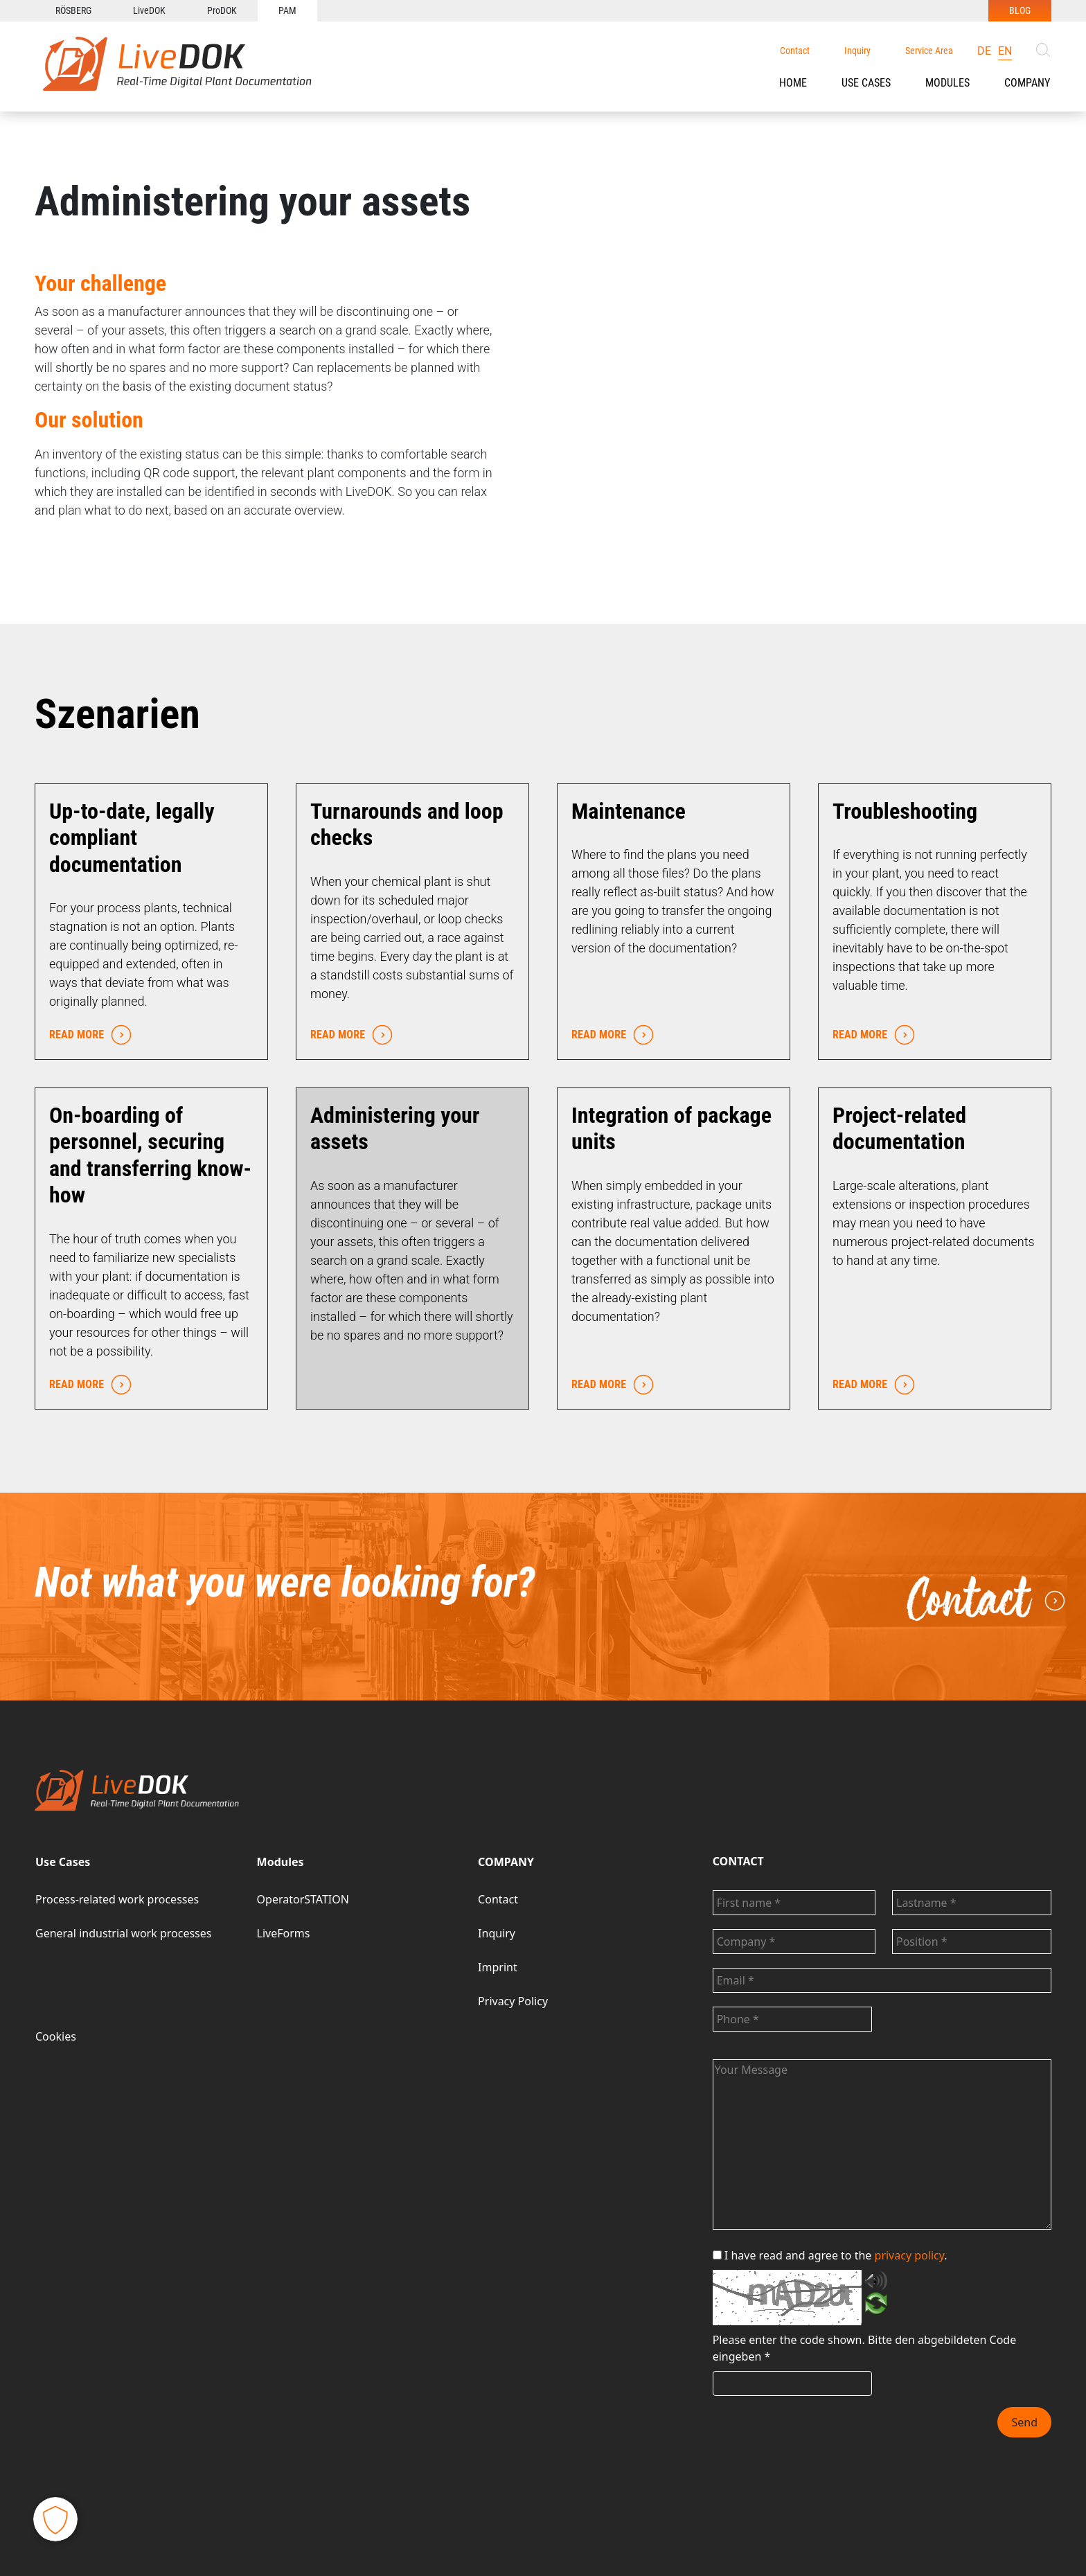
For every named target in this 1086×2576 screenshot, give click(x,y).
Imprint (497, 1967)
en (1005, 50)
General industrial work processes (123, 1933)
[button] (866, 83)
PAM (287, 10)
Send (1024, 2422)
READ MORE (87, 1035)
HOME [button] (793, 82)
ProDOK (222, 10)
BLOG (1020, 10)
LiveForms (283, 1933)
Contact (795, 50)
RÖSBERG (73, 10)
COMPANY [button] (1027, 82)
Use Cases (866, 82)
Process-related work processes (117, 1899)
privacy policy (910, 2255)
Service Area (929, 50)
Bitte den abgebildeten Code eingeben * (865, 2348)
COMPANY (506, 1861)
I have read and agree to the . (830, 2255)
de (984, 50)
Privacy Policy (513, 2001)
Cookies (55, 2036)
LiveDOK (149, 10)
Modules (947, 82)
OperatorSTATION (303, 1899)
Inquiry (857, 50)
